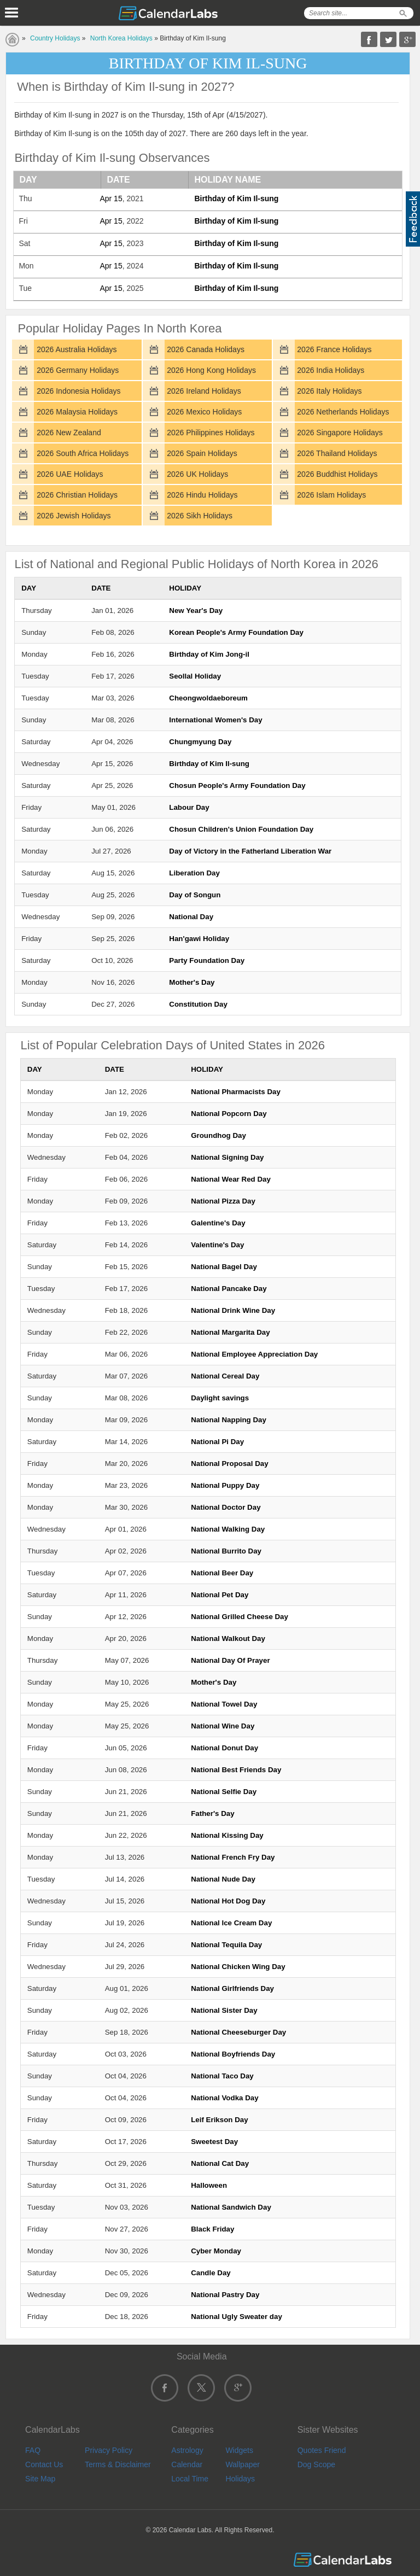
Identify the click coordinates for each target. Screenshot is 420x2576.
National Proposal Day (229, 1463)
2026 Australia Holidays (76, 349)
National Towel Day (224, 1704)
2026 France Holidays (334, 349)
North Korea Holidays (121, 38)
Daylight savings (220, 1398)
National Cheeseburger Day (238, 2032)
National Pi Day (217, 1442)
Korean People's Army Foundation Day (236, 632)
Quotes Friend (322, 2450)
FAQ (32, 2450)
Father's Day (212, 1813)
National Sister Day (224, 2010)
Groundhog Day (218, 1135)
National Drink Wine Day (233, 1310)
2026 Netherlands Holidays (343, 411)
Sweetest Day (214, 2141)
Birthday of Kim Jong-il (209, 654)
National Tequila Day (226, 1945)
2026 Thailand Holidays (337, 453)
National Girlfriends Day (232, 1988)
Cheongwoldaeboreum (208, 698)
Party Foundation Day (206, 960)
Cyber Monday (216, 2251)
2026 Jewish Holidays (73, 515)
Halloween (209, 2185)
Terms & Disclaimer (118, 2464)
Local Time (189, 2478)
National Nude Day (223, 1879)
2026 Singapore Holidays (339, 432)
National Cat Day (220, 2163)
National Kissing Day (227, 1835)
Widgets (239, 2450)
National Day (191, 917)
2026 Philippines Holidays (210, 432)
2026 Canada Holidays (205, 349)
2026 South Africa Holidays (83, 453)
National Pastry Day (225, 2295)
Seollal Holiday (195, 676)
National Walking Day (228, 1529)
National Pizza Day (223, 1201)
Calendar (186, 2464)
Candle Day (211, 2273)
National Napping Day (228, 1420)
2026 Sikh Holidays (199, 515)
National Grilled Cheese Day (239, 1617)
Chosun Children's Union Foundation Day (241, 829)
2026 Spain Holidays (202, 453)
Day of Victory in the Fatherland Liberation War (250, 851)
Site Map (40, 2478)
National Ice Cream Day (231, 1923)
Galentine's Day (218, 1223)
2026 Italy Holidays (329, 391)
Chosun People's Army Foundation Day (237, 785)
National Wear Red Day (231, 1179)
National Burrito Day (226, 1551)
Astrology (187, 2450)
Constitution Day (198, 1004)
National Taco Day (222, 2076)
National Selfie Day (223, 1792)
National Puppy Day (225, 1485)
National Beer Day (222, 1573)
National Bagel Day (224, 1267)
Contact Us (44, 2464)
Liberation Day (194, 873)
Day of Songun (194, 895)
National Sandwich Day (231, 2207)
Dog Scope (316, 2464)
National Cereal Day (225, 1376)
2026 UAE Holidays (70, 474)
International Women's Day (215, 720)
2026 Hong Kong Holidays (211, 370)
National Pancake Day (229, 1288)
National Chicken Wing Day (238, 1966)
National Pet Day (219, 1595)
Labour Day (189, 807)
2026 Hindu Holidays (202, 494)
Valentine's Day (217, 1245)
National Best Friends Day (236, 1770)
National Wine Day (222, 1726)
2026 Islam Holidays (331, 494)
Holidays (240, 2478)
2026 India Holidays (330, 370)
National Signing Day (227, 1157)
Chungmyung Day (200, 742)
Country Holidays (55, 38)
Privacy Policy (108, 2450)
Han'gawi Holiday (199, 938)
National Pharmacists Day (236, 1092)
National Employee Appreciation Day (254, 1354)
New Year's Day (196, 610)
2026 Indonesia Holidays (78, 391)
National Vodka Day (224, 2098)
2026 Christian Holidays (77, 494)
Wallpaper (242, 2464)
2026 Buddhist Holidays (337, 474)
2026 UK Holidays (197, 474)
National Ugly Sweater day (236, 2316)
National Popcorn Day (229, 1113)
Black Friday (212, 2229)
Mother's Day (191, 982)
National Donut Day (224, 1748)
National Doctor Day (225, 1507)
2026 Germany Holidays (78, 370)
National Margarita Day (230, 1332)
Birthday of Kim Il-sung (236, 198)
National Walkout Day (228, 1638)
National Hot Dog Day (228, 1901)
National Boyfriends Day (233, 2054)
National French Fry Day (233, 1857)
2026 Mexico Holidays (204, 411)
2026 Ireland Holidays (204, 391)
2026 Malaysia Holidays (77, 411)
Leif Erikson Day (219, 2120)
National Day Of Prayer (230, 1660)
